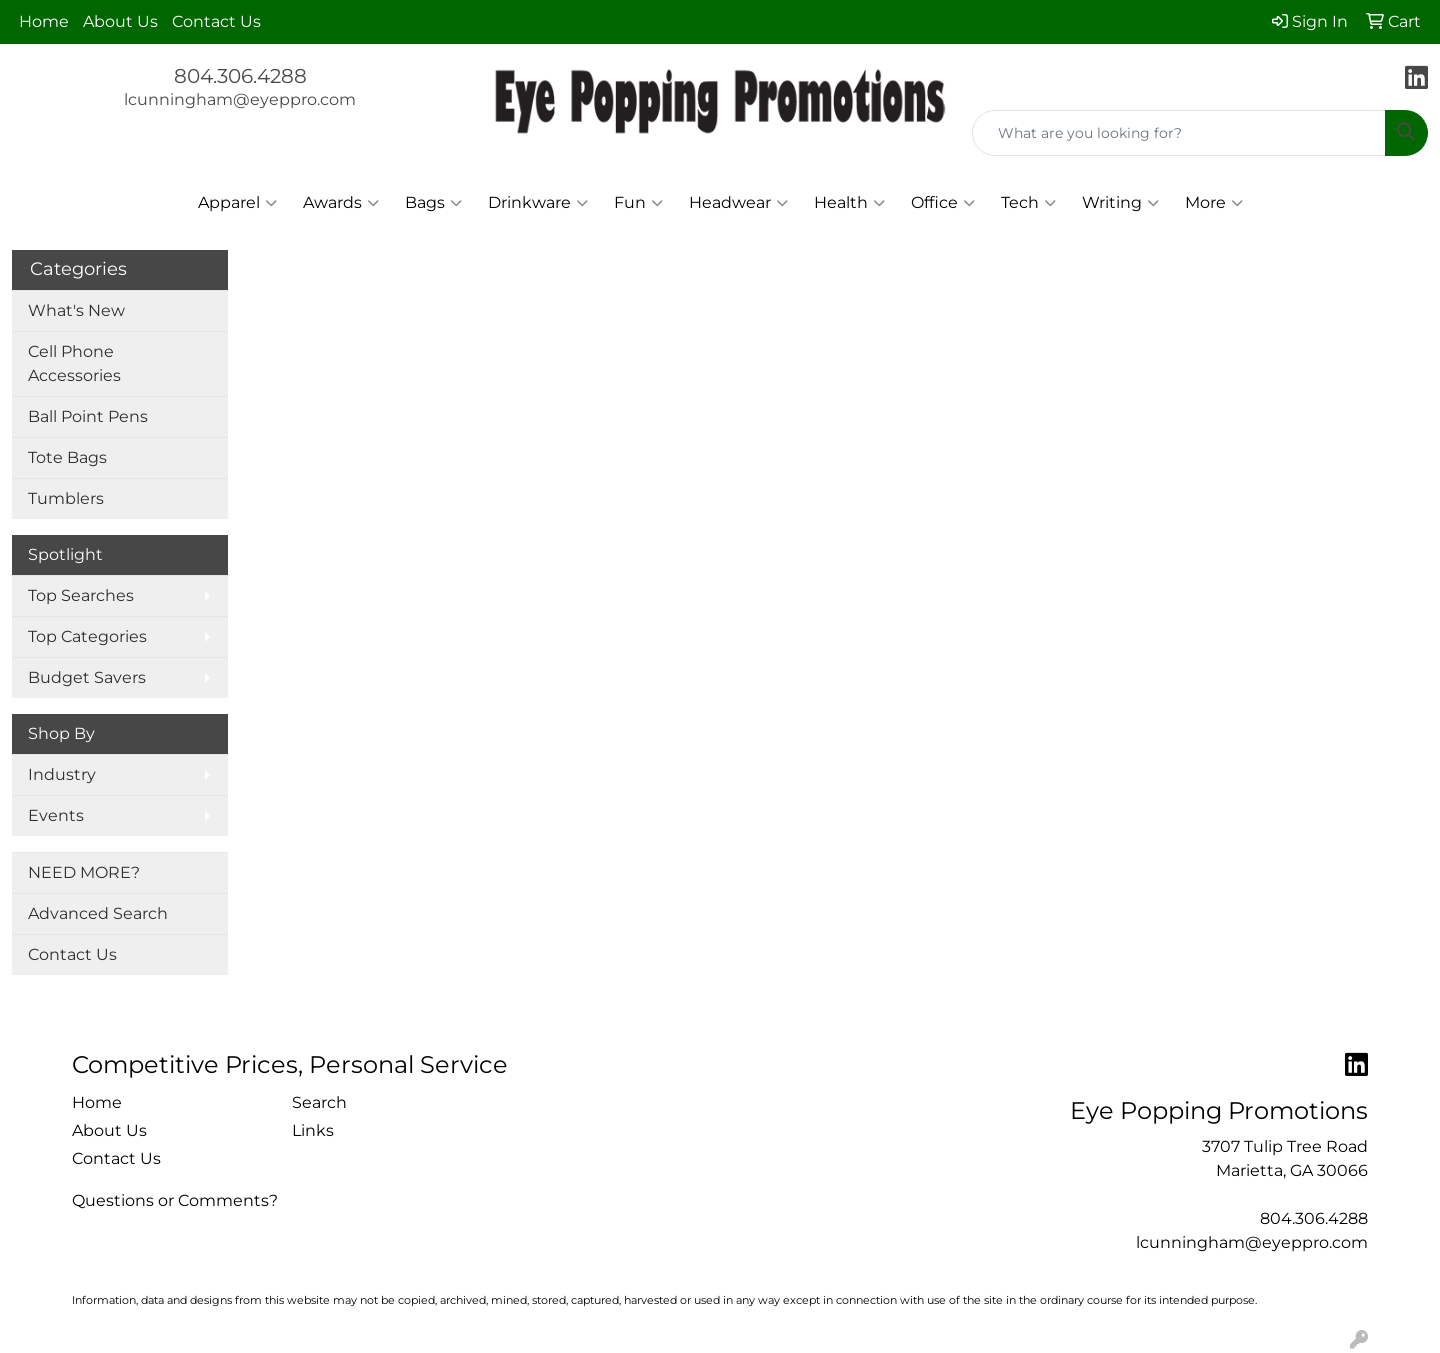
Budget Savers (87, 677)
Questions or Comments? (175, 1200)
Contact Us (216, 21)
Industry (62, 774)
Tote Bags (67, 457)
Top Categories (87, 636)
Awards (341, 203)
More (1214, 203)
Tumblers (66, 498)
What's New (76, 310)
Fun (638, 203)
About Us (120, 21)
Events (56, 815)
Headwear (738, 203)
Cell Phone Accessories (74, 363)
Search (319, 1102)
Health (849, 203)
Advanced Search (98, 913)
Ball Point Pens (88, 416)
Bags (433, 203)
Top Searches (81, 595)
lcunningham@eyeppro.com (240, 99)
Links (313, 1130)
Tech (1028, 203)
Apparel (237, 203)
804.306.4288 (240, 76)
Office (943, 203)
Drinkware (538, 203)
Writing (1120, 203)
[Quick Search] (1179, 133)
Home (44, 21)
